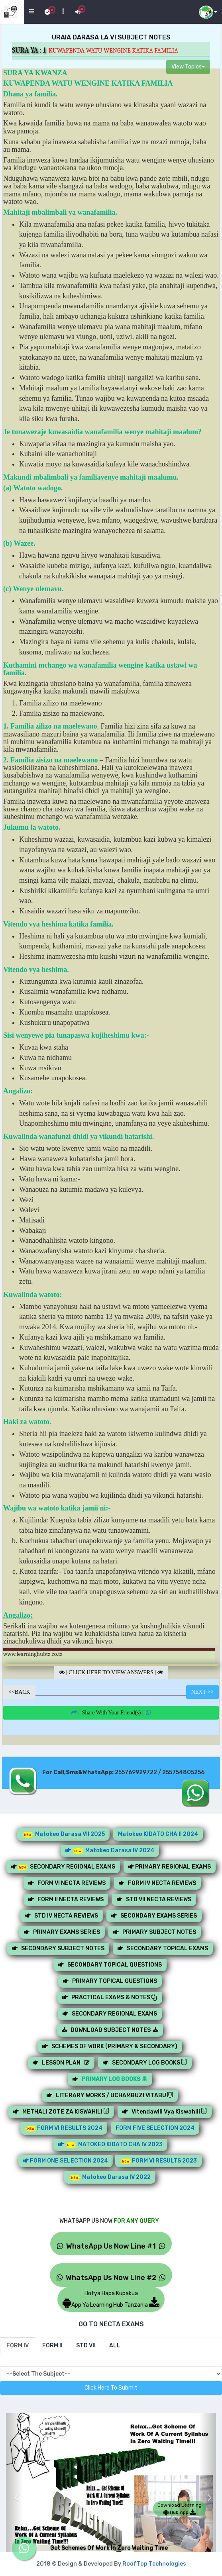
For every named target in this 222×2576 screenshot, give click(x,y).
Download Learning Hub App (179, 2508)
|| (111, 1713)
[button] (14, 2491)
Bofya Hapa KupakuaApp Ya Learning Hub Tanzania (111, 2299)
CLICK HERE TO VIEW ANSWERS (111, 1672)
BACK (19, 1692)
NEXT (202, 1692)
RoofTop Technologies (154, 2563)
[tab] (17, 2345)
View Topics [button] (188, 66)
